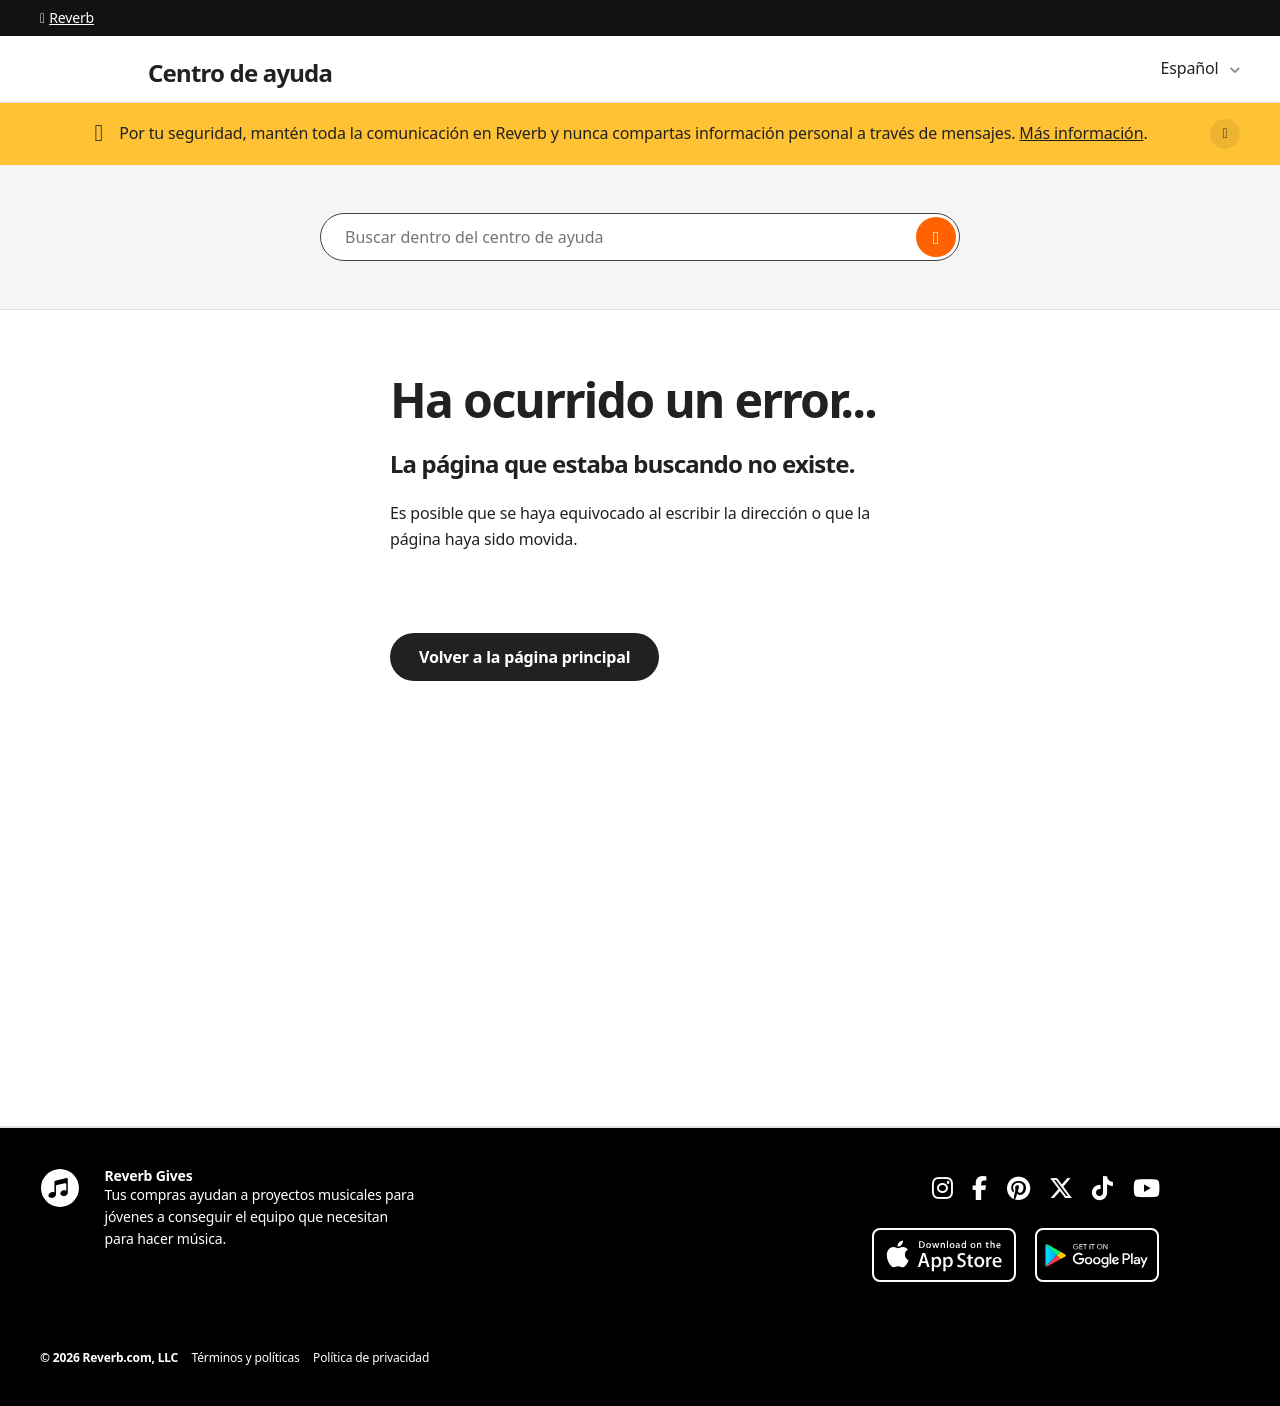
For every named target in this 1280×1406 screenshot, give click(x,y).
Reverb (67, 17)
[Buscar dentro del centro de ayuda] (640, 237)
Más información (1081, 133)
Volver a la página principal (524, 657)
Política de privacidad (371, 1357)
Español (1192, 68)
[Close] (1225, 134)
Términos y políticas (246, 1357)
